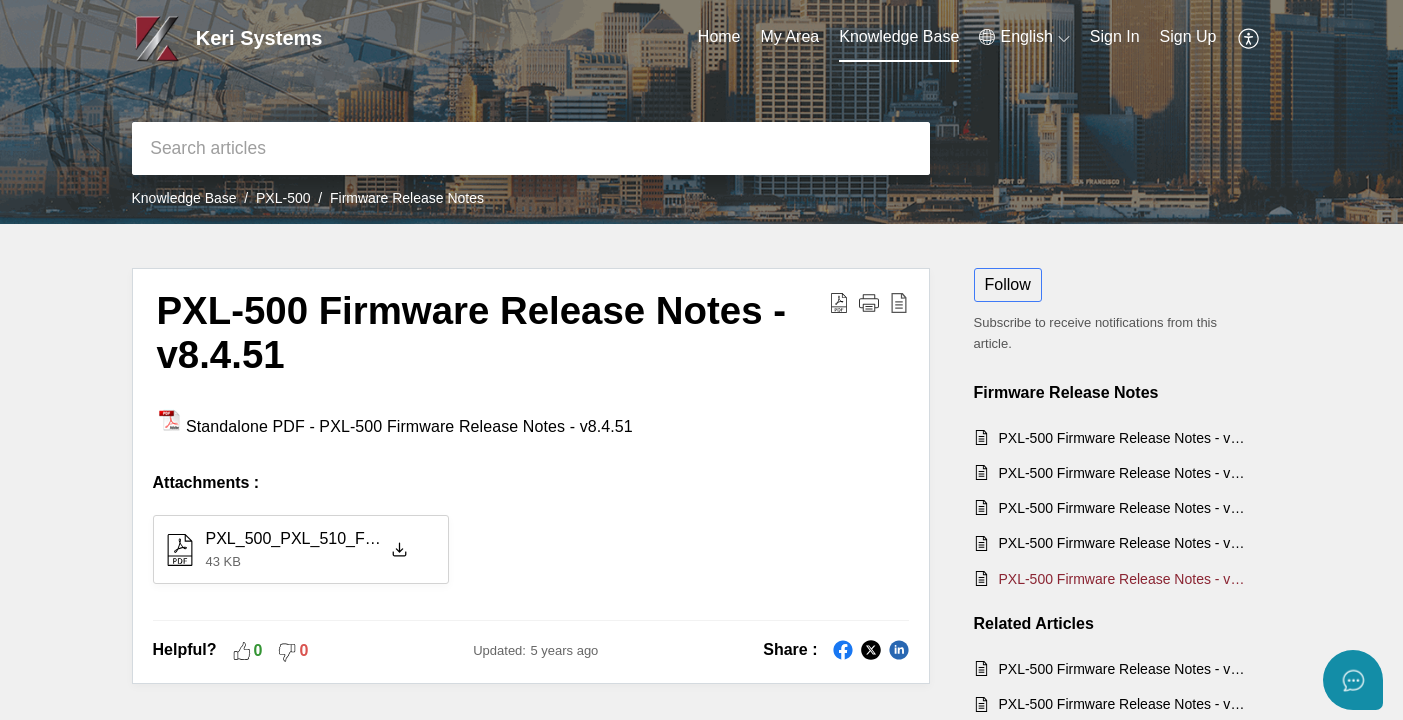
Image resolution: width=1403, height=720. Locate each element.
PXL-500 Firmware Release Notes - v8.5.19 (1125, 473)
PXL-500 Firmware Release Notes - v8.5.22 (1125, 438)
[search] (531, 148)
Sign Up (1188, 36)
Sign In (1115, 36)
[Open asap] (1353, 680)
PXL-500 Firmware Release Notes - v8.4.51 (471, 332)
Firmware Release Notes (407, 198)
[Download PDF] (839, 302)
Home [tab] (719, 36)
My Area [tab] (790, 36)
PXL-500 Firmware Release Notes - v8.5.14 (1125, 543)
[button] (869, 302)
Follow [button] (1008, 284)
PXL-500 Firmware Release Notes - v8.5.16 (1125, 508)
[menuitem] (1024, 37)
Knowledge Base (184, 198)
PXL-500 (283, 198)
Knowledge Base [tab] (899, 36)
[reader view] (899, 302)
